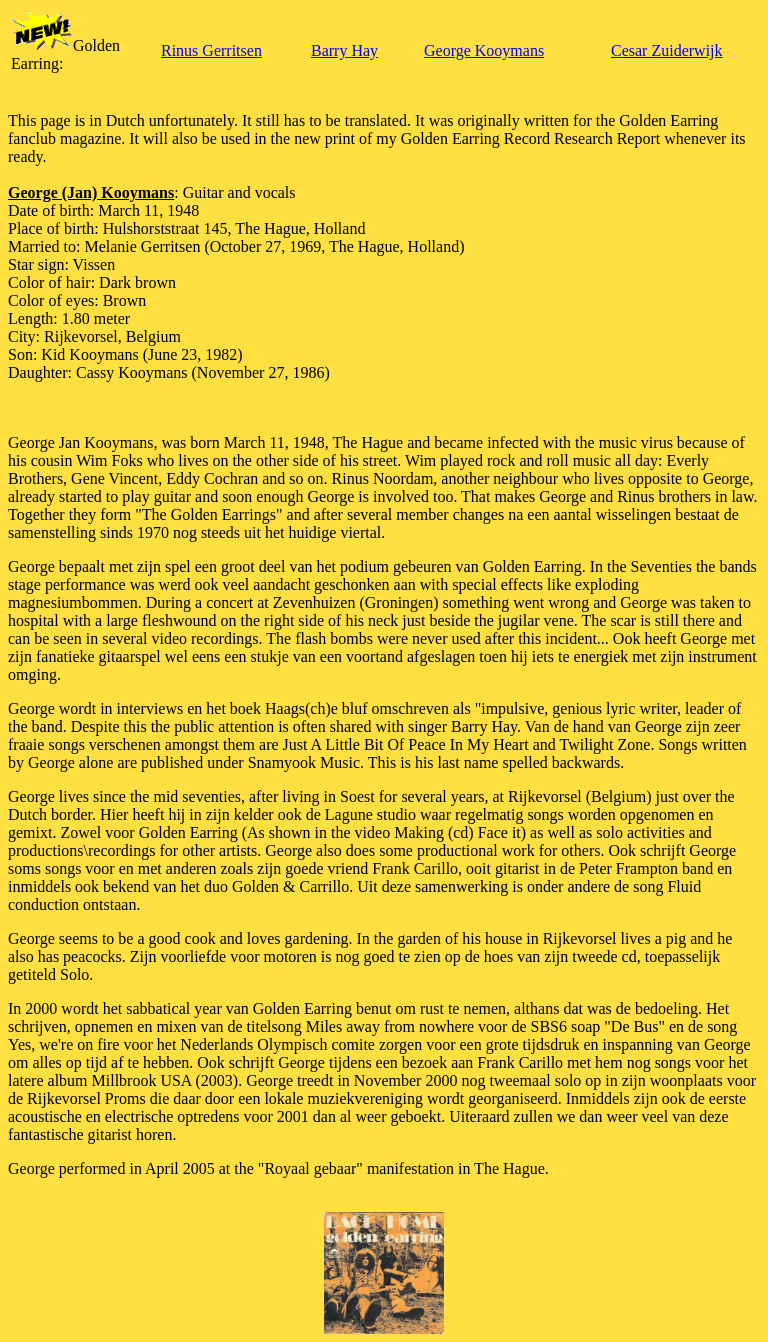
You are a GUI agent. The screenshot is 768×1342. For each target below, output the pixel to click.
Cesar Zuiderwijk (667, 50)
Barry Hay (344, 50)
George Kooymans (484, 50)
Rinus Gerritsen (211, 50)
